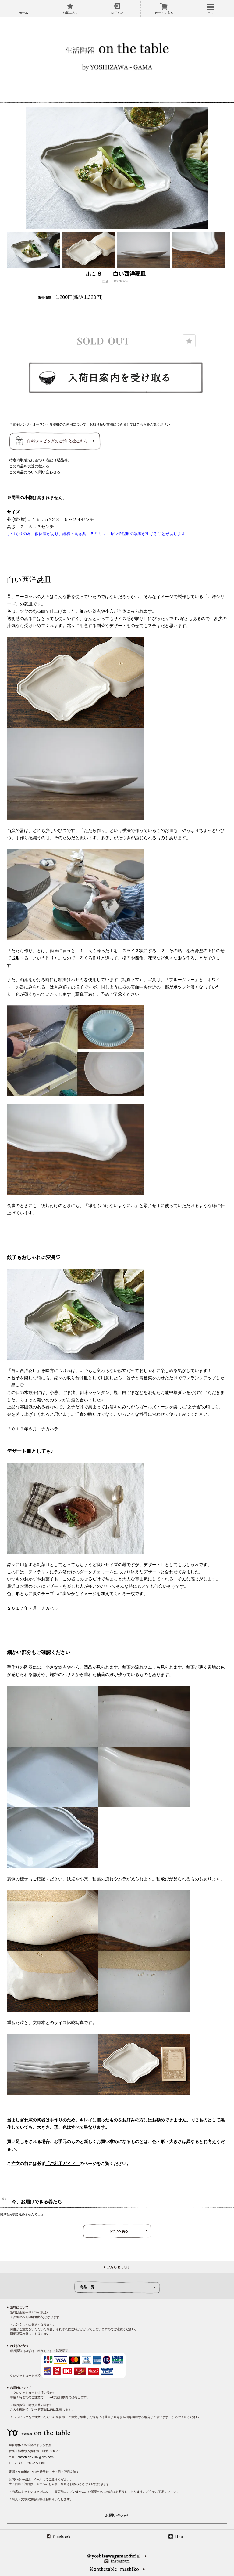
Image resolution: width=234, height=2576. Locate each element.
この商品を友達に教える (29, 466)
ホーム (23, 12)
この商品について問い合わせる (34, 472)
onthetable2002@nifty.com (35, 2457)
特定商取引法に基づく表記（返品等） (40, 460)
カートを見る (164, 12)
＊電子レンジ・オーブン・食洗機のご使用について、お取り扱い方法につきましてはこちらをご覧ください (89, 424)
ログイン (117, 12)
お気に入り (70, 12)
